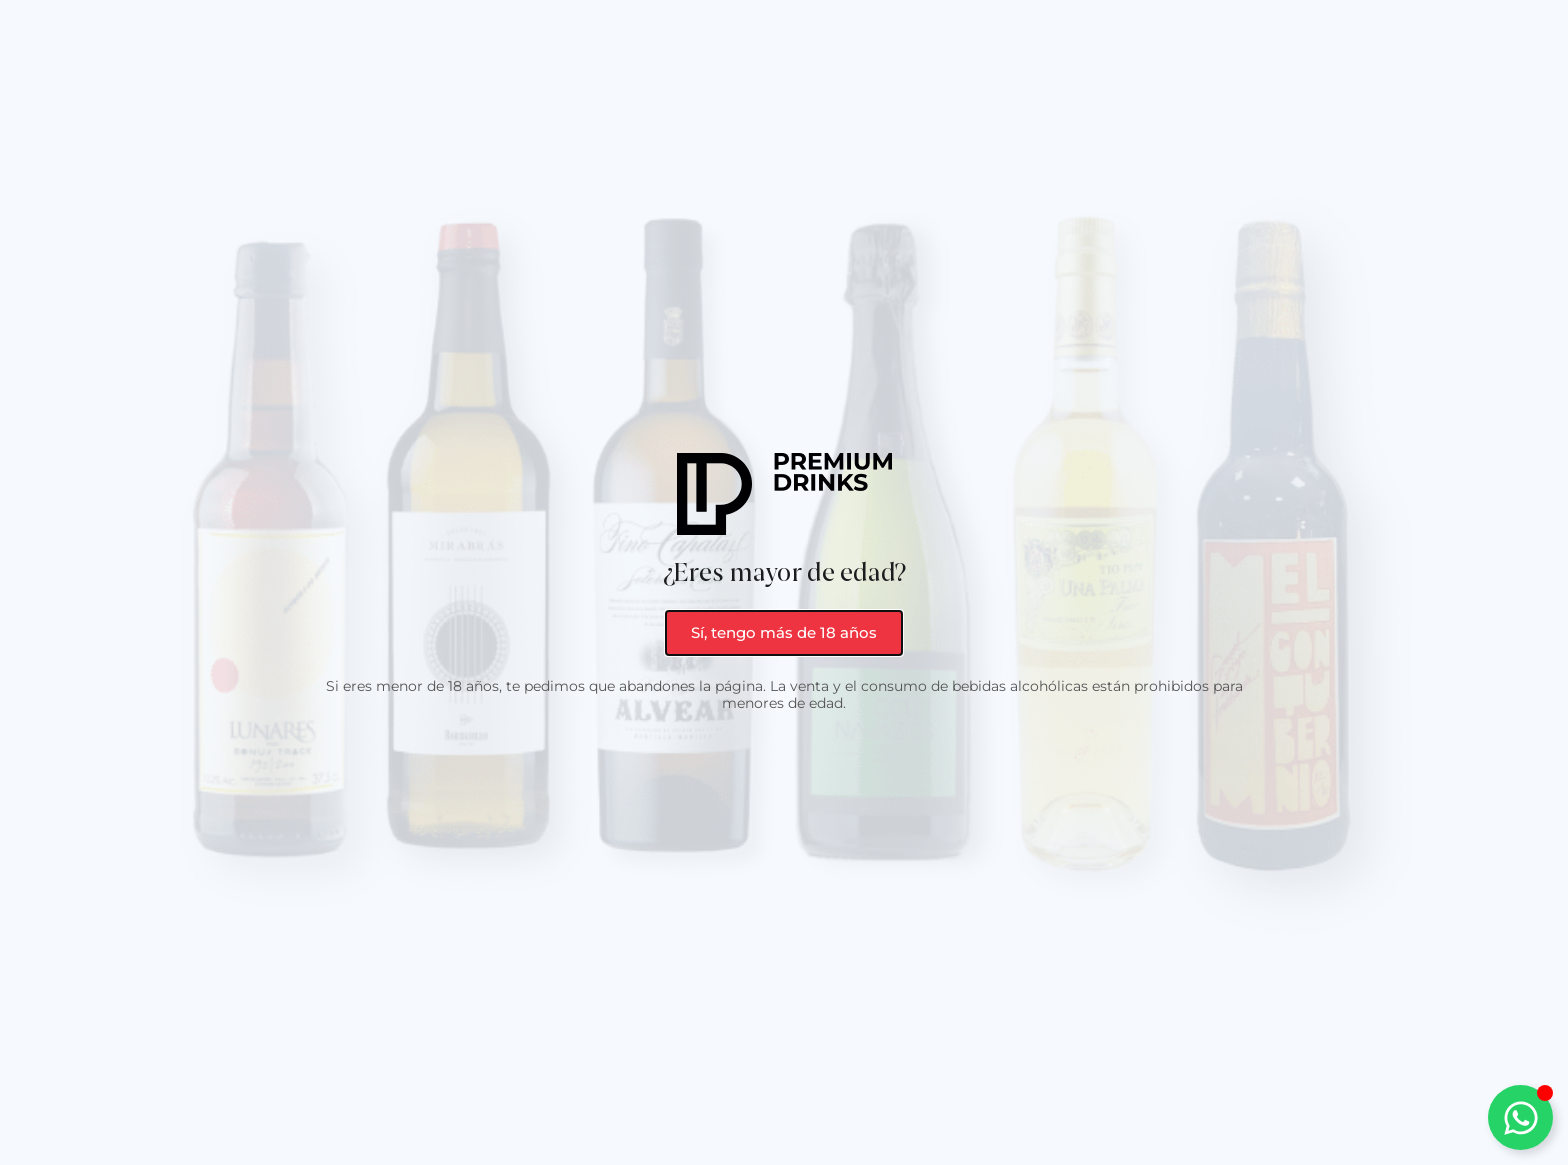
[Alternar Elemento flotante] (1520, 1117)
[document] (784, 582)
